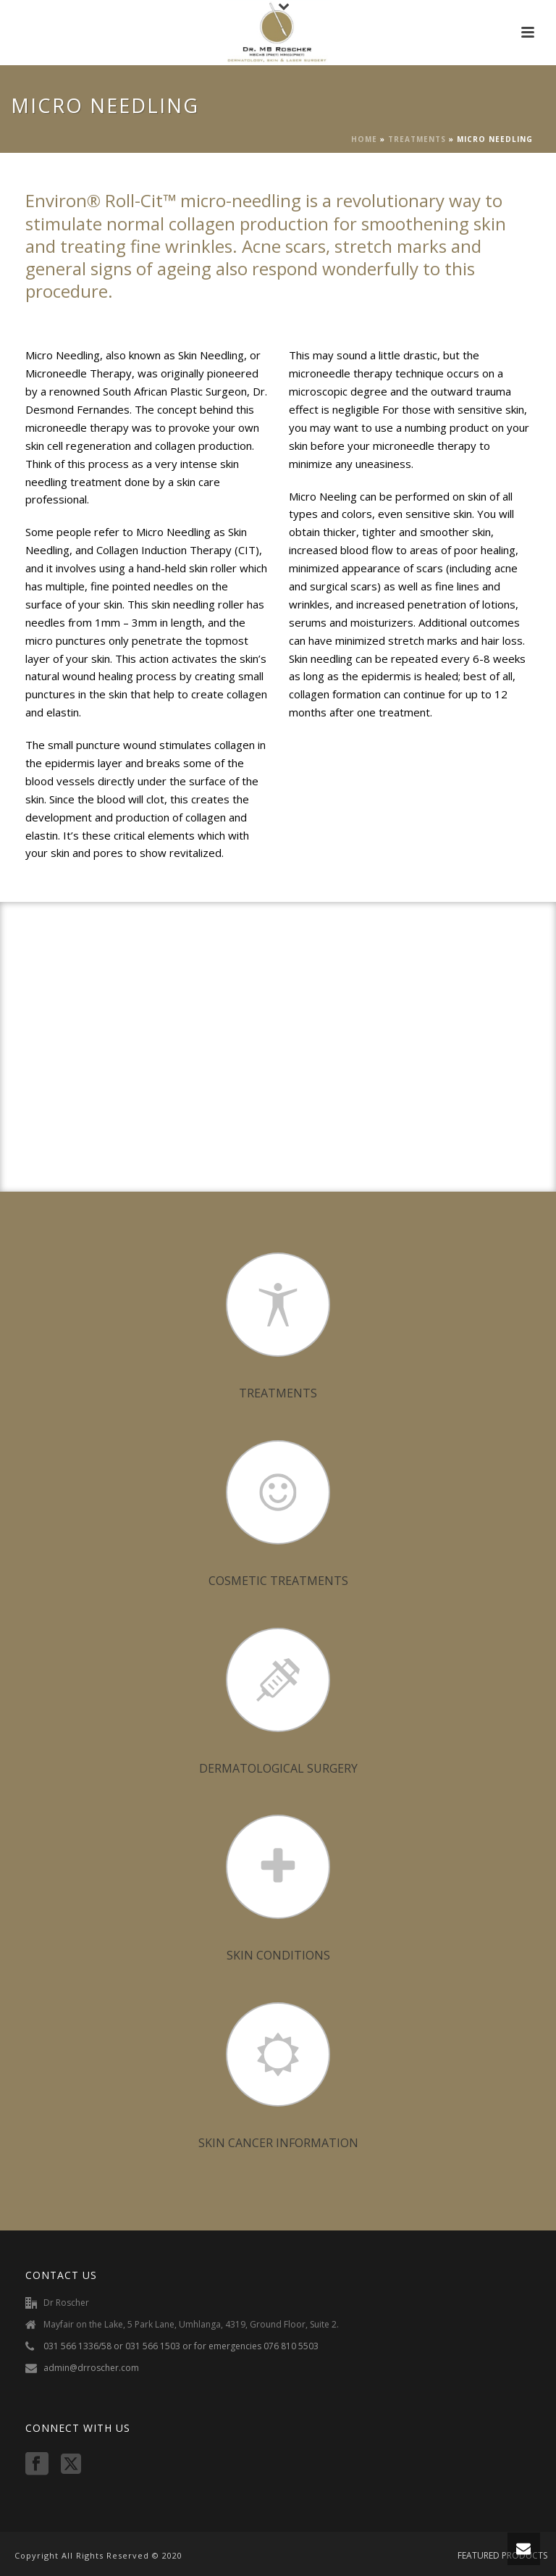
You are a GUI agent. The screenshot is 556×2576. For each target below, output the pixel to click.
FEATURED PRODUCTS (502, 2556)
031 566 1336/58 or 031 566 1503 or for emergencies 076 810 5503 (181, 2346)
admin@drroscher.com (91, 2368)
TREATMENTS (417, 139)
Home (364, 139)
